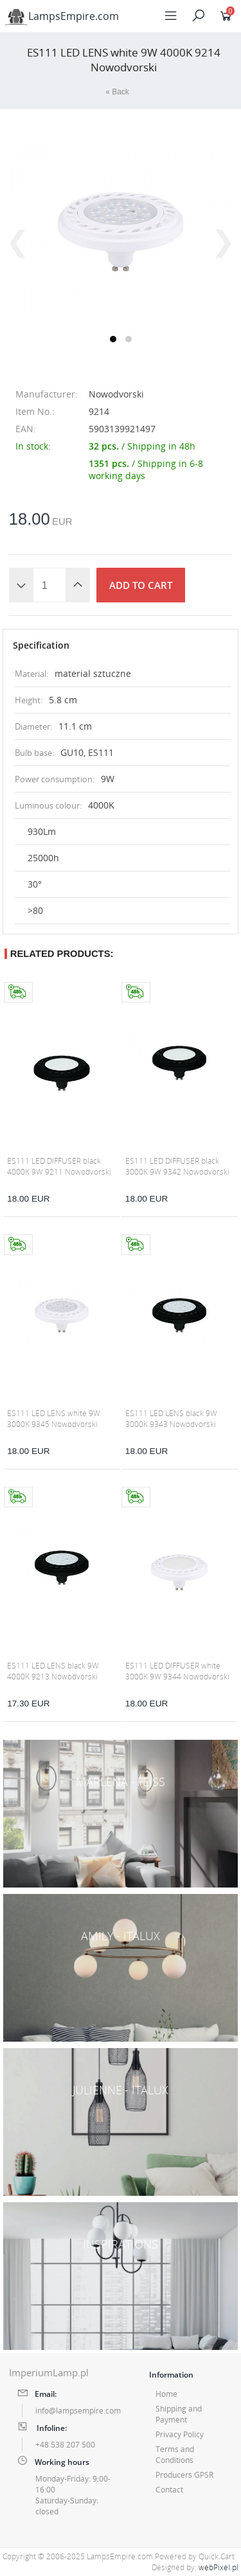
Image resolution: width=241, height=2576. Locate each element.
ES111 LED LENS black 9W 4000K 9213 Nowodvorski (53, 1671)
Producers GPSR (184, 2474)
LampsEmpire (61, 16)
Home (166, 2393)
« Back (117, 91)
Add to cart (140, 585)
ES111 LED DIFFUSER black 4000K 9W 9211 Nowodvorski (59, 1166)
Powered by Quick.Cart (195, 2556)
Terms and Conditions (175, 2455)
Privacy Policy (180, 2434)
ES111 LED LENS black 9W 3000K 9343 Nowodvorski (171, 1419)
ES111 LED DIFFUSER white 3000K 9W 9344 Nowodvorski (177, 1671)
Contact (169, 2489)
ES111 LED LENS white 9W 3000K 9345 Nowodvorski (53, 1419)
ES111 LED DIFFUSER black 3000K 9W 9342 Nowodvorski (177, 1166)
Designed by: (195, 2567)
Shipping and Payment (179, 2414)
